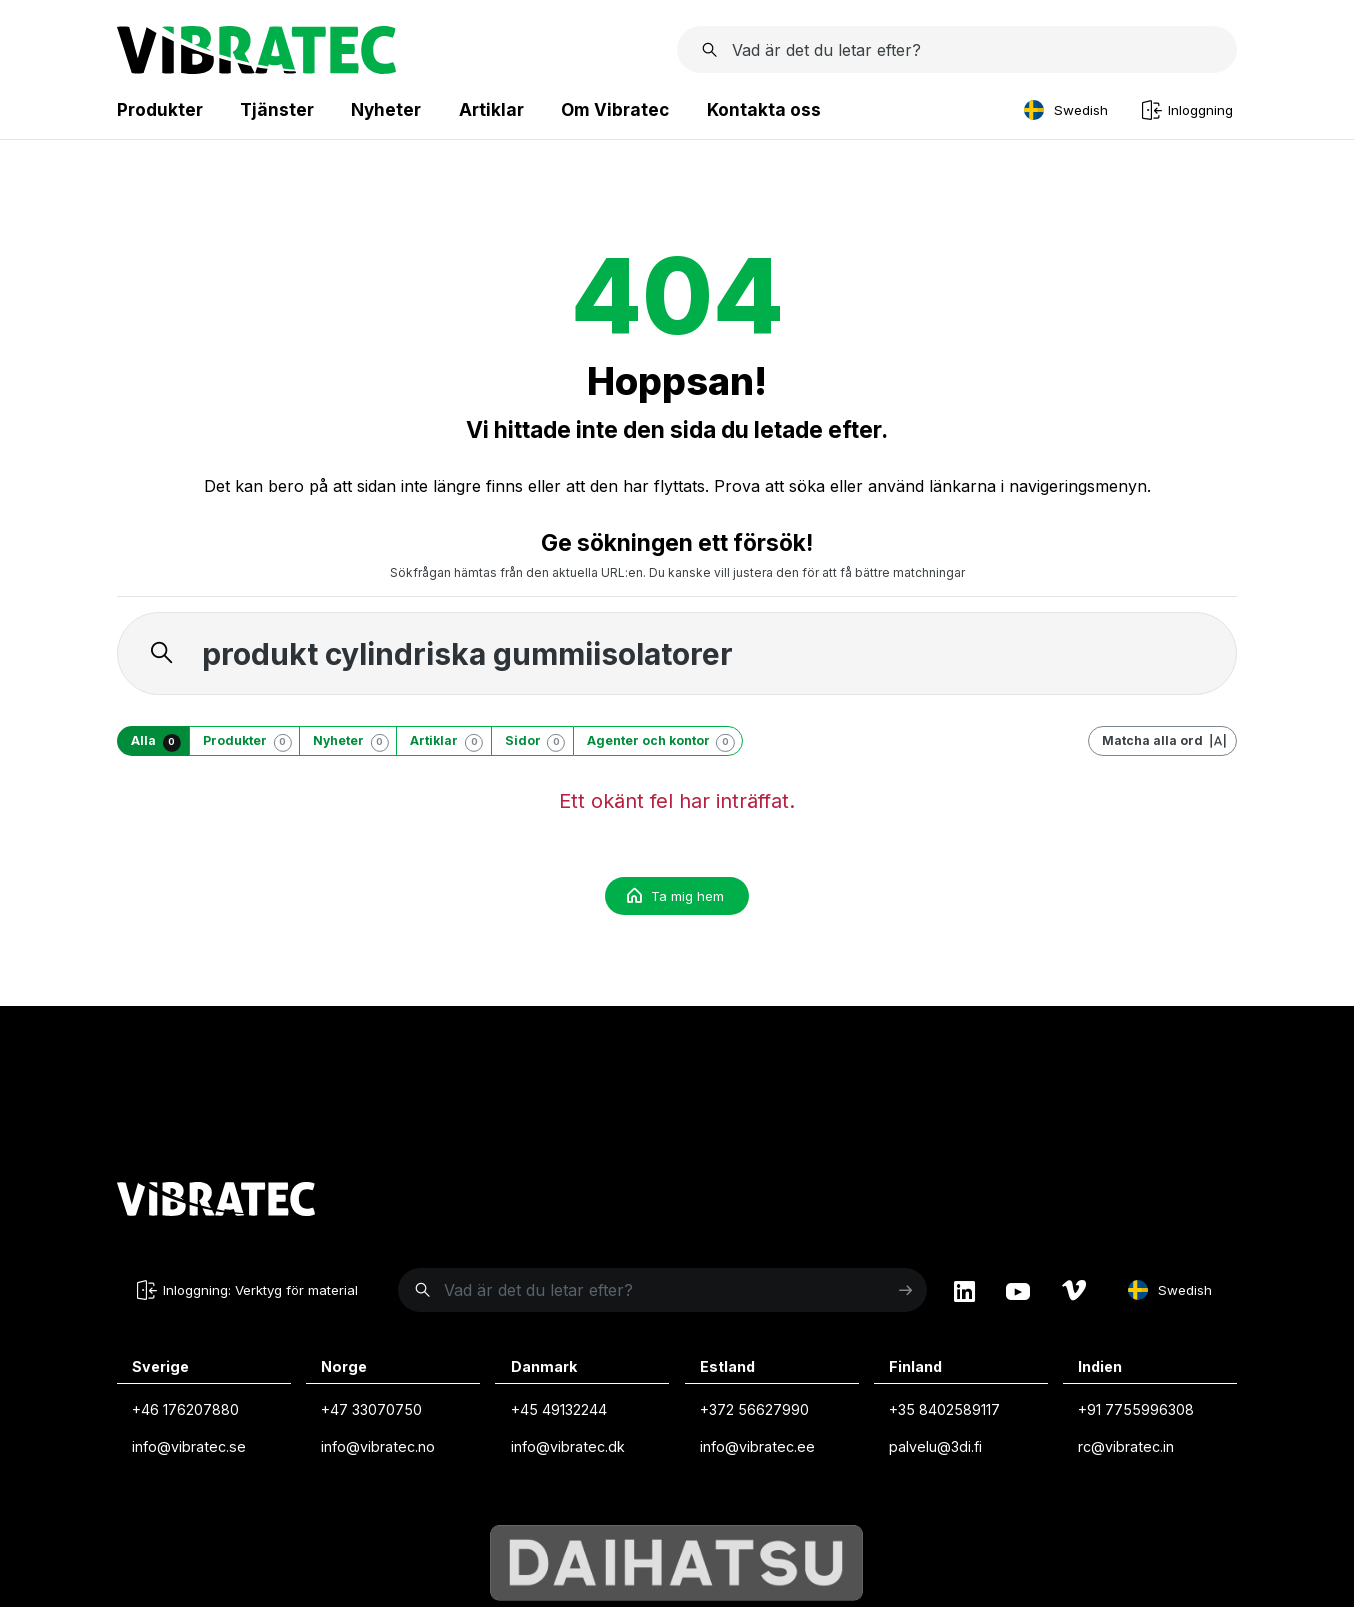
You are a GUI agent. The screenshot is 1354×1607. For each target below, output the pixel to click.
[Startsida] (256, 68)
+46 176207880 (185, 1409)
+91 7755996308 (1136, 1409)
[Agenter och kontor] (658, 741)
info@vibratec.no (378, 1446)
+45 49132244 (559, 1409)
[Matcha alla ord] (1162, 741)
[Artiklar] (443, 741)
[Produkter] (244, 741)
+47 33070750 (371, 1409)
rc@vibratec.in (1126, 1446)
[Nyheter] (347, 741)
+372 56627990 (754, 1409)
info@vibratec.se (189, 1446)
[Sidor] (532, 741)
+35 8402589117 (944, 1409)
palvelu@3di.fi (935, 1446)
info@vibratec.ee (757, 1446)
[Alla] (153, 741)
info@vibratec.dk (568, 1446)
